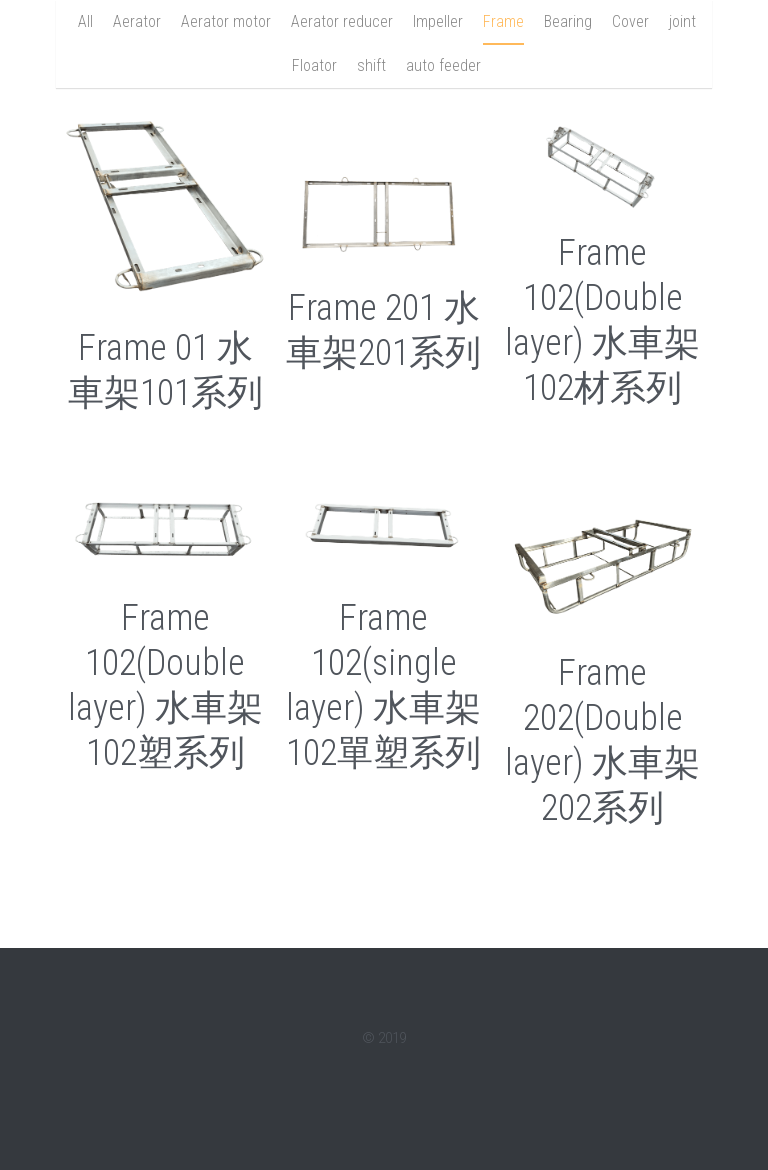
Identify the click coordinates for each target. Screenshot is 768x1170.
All (85, 21)
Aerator (137, 21)
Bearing (568, 21)
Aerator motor (226, 21)
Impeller (438, 21)
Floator (314, 65)
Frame (503, 21)
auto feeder (443, 65)
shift (371, 65)
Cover (630, 21)
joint (682, 21)
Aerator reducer (342, 21)
